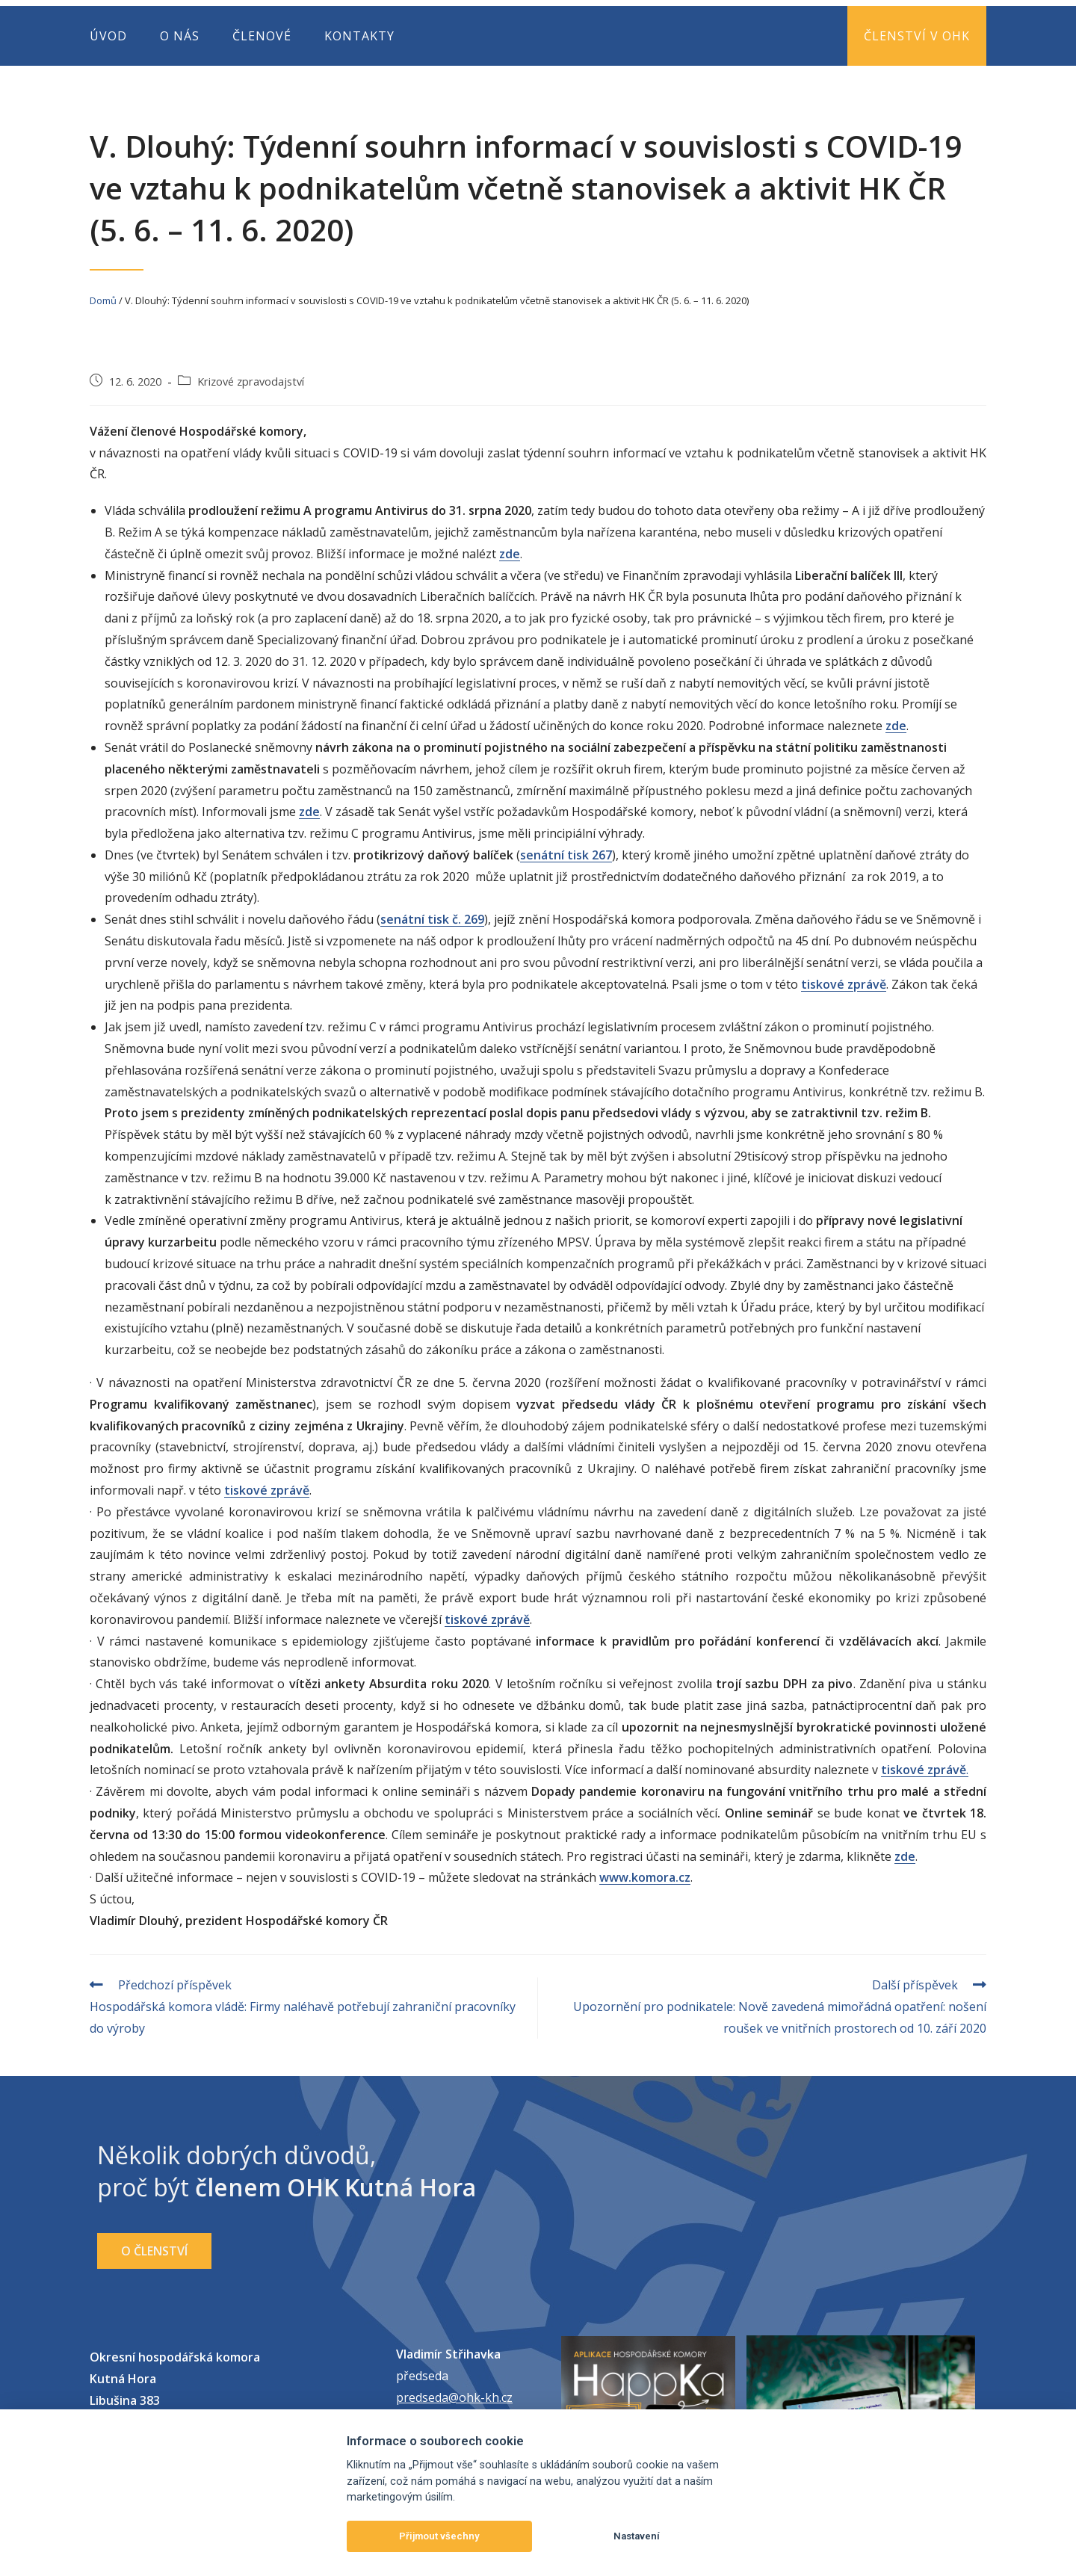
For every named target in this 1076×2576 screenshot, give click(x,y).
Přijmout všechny (439, 2536)
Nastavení (636, 2536)
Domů (103, 300)
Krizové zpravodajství (250, 381)
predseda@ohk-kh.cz (454, 2397)
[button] (154, 2251)
